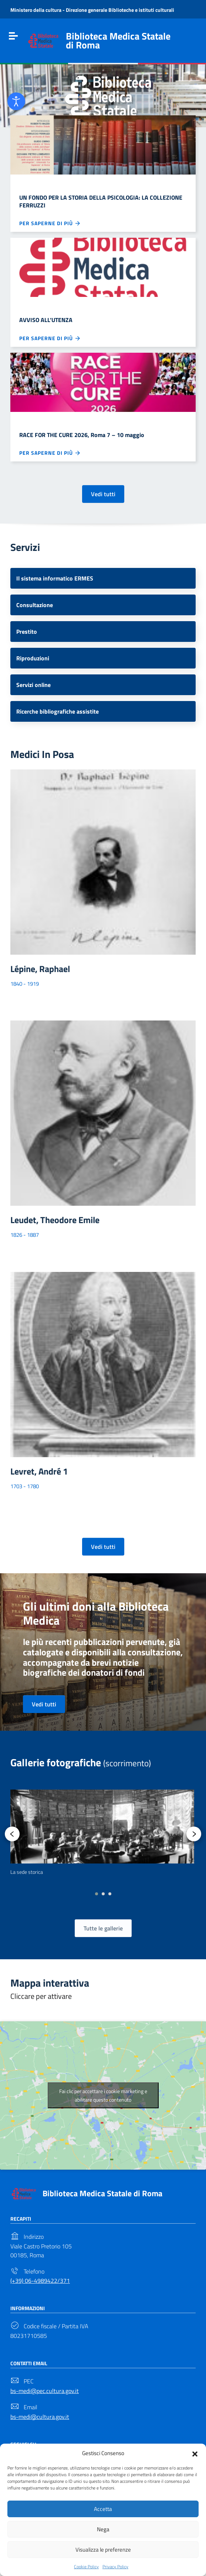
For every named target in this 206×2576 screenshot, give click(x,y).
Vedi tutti (103, 494)
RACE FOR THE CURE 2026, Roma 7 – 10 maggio (81, 434)
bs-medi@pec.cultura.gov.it (44, 2390)
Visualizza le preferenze (103, 2549)
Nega (103, 2529)
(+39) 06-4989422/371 (40, 2280)
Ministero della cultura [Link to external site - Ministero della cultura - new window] (36, 10)
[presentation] (12, 1834)
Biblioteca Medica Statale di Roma (102, 2193)
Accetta (103, 2509)
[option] (102, 1833)
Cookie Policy (86, 2566)
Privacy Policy (115, 2566)
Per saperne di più (50, 223)
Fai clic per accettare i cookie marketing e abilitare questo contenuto (103, 2095)
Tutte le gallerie (103, 1928)
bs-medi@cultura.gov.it (39, 2416)
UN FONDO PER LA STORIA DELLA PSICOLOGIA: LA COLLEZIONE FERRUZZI (100, 201)
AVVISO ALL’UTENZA (45, 319)
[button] (195, 2453)
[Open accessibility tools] (16, 101)
